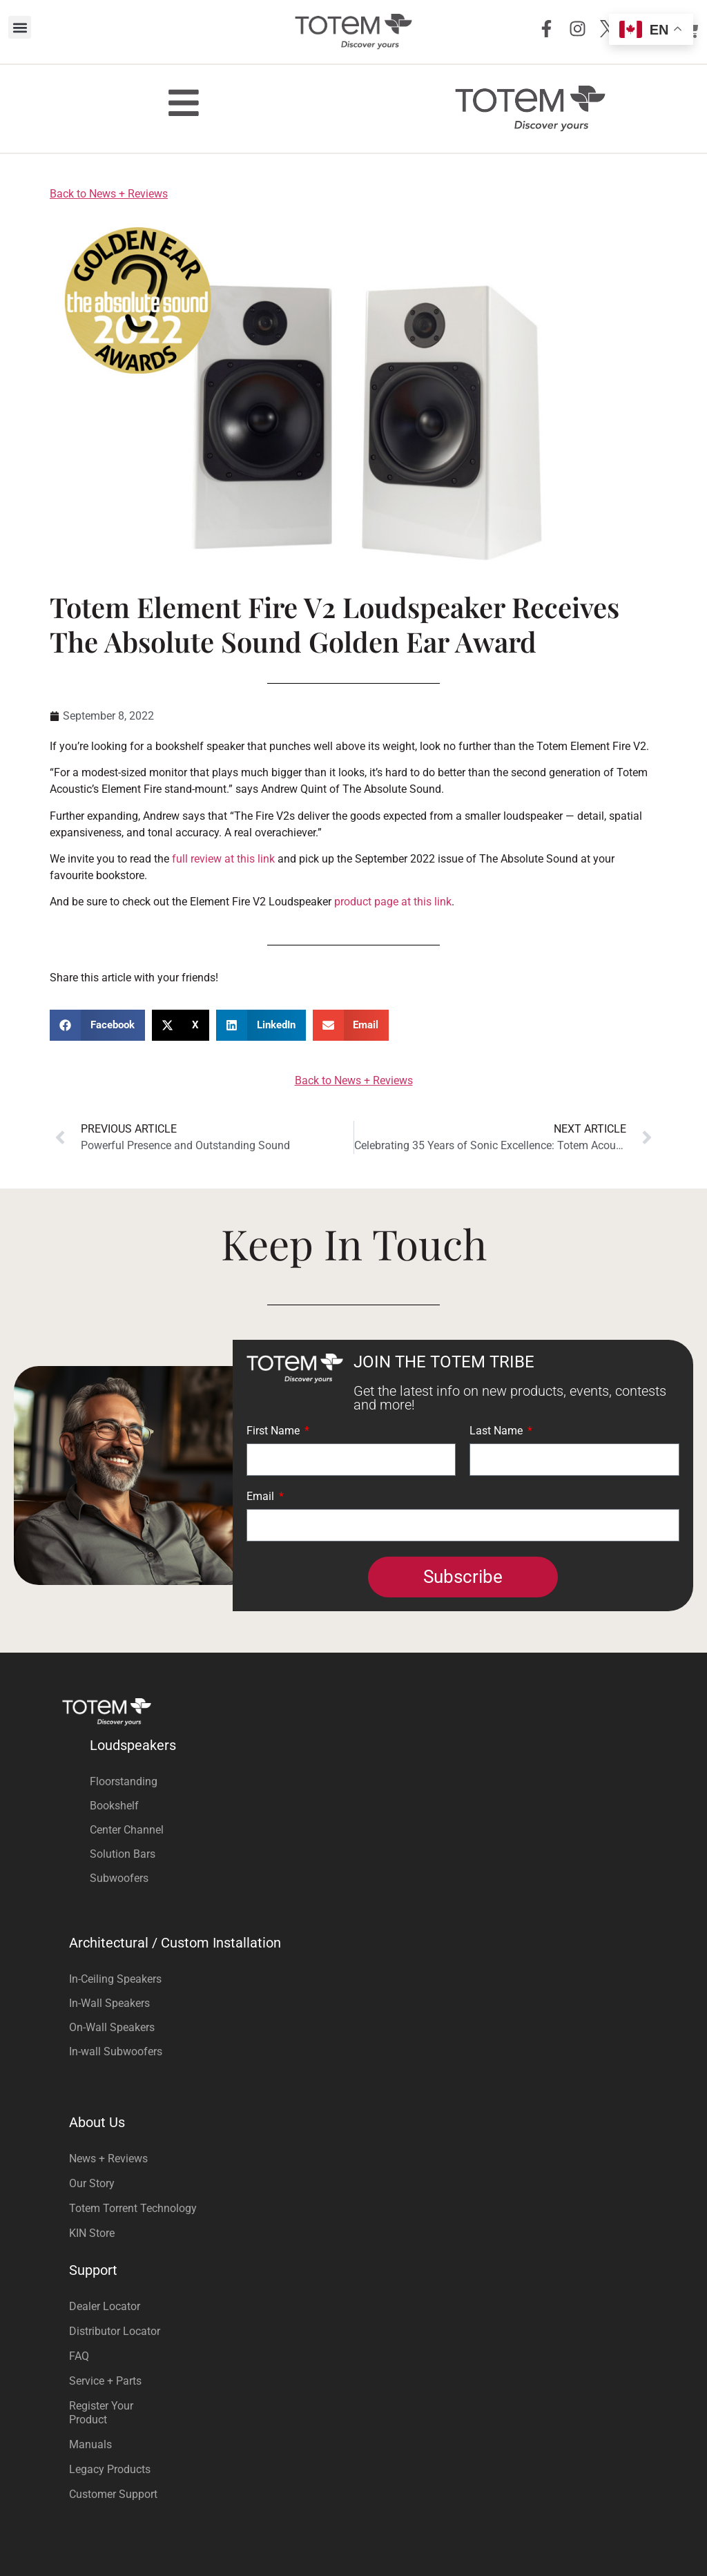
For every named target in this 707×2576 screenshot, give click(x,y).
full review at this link (223, 858)
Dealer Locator (104, 2306)
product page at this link (393, 901)
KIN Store (92, 2233)
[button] (19, 27)
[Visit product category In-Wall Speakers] (353, 2003)
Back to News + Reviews (109, 193)
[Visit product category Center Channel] (367, 1830)
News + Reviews (108, 2158)
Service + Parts (105, 2380)
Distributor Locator (114, 2331)
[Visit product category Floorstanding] (367, 1781)
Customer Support (113, 2494)
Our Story (92, 2183)
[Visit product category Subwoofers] (367, 1878)
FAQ (79, 2356)
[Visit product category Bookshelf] (367, 1806)
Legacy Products (110, 2469)
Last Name (497, 1431)
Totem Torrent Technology (133, 2208)
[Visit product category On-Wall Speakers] (353, 2027)
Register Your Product (101, 2412)
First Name (274, 1431)
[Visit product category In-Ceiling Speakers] (353, 1979)
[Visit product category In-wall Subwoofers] (353, 2051)
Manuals (90, 2444)
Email (261, 1497)
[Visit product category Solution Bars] (367, 1854)
